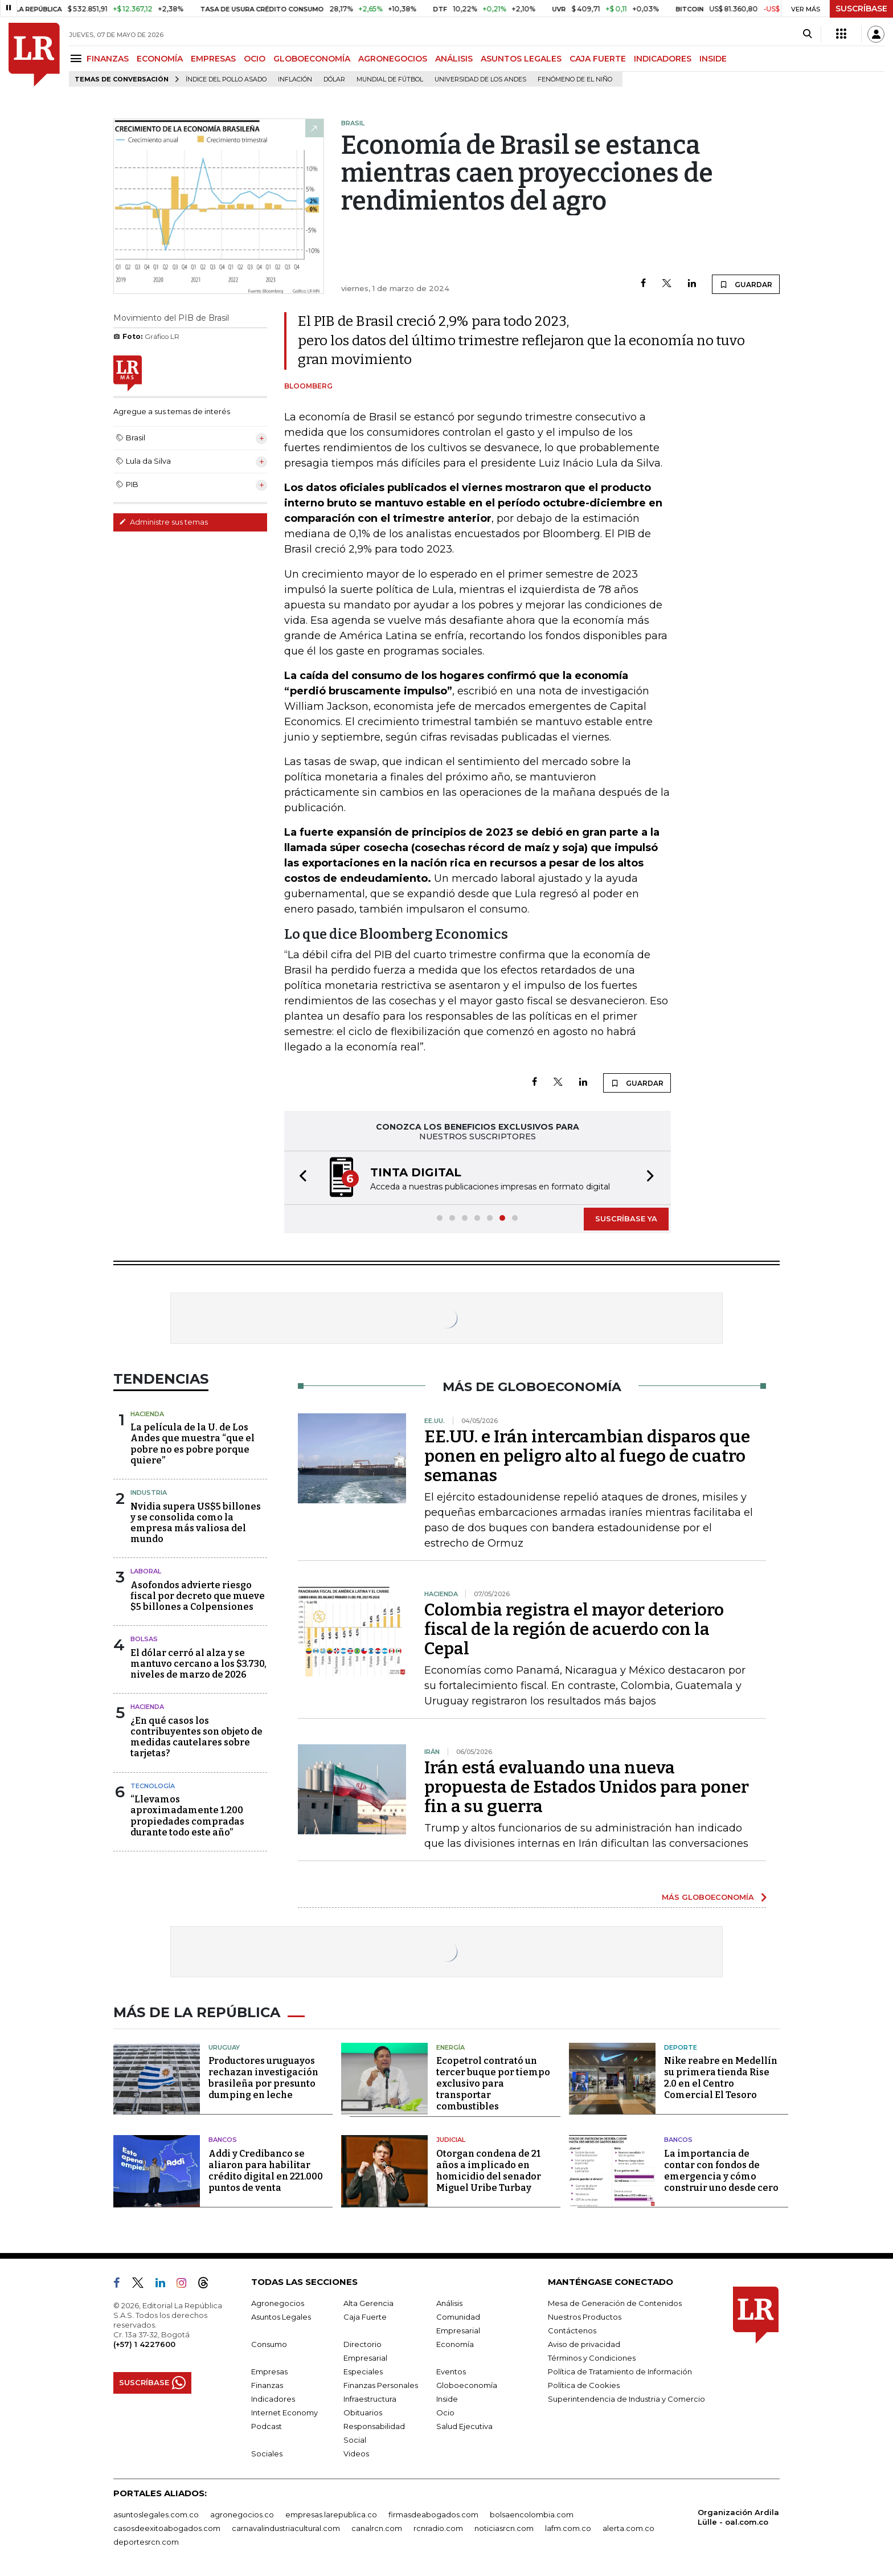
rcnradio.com (438, 2528)
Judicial (450, 2140)
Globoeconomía (466, 2385)
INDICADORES (662, 59)
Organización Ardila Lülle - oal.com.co (738, 2517)
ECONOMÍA (160, 59)
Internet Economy (284, 2412)
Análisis (449, 2303)
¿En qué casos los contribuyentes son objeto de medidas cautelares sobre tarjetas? (196, 1737)
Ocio (445, 2412)
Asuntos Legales (281, 2316)
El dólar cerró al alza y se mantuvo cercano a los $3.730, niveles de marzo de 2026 (198, 1663)
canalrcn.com (376, 2528)
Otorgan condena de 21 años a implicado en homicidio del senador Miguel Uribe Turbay (488, 2170)
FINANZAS (108, 59)
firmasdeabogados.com (433, 2514)
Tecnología (152, 1786)
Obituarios (362, 2412)
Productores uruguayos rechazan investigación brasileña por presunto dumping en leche (263, 2077)
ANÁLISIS (454, 59)
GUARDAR (745, 284)
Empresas (269, 2371)
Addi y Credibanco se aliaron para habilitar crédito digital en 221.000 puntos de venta (265, 2170)
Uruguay (224, 2047)
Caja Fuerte (365, 2316)
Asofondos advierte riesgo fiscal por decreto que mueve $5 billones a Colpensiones (197, 1596)
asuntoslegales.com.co (156, 2514)
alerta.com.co (628, 2528)
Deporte (680, 2047)
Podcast (266, 2426)
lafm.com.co (568, 2528)
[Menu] (78, 58)
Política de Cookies (584, 2385)
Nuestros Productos (584, 2316)
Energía (450, 2047)
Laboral (145, 1571)
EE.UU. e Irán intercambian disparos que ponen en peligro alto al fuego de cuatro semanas (587, 1456)
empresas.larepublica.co (331, 2514)
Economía (455, 2344)
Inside (447, 2398)
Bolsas (144, 1639)
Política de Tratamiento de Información (620, 2371)
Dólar (334, 79)
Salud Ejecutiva (464, 2426)
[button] (299, 1177)
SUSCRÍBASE (861, 8)
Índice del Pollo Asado (226, 79)
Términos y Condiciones (592, 2357)
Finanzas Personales (380, 2385)
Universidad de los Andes (480, 79)
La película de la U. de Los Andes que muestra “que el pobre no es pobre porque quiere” (192, 1444)
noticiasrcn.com (504, 2528)
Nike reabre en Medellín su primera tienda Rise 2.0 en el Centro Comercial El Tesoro (720, 2077)
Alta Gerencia (368, 2303)
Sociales (266, 2453)
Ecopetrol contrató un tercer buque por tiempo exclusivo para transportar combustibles (493, 2083)
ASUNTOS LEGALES (521, 59)
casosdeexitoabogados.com (166, 2528)
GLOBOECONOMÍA (311, 59)
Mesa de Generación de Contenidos (615, 2303)
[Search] (807, 34)
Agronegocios (277, 2303)
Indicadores (273, 2398)
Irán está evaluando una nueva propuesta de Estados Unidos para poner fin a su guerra (586, 1787)
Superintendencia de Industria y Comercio (626, 2398)
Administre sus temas (163, 521)
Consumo (269, 2344)
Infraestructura (369, 2398)
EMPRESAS (213, 59)
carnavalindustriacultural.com (286, 2528)
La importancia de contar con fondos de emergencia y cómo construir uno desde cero (721, 2170)
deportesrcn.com (146, 2541)
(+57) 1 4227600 (144, 2344)
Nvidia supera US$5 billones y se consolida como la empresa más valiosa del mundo (195, 1523)
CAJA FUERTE (598, 59)
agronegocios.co (242, 2514)
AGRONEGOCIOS (392, 59)
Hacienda (147, 1414)
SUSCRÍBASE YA (626, 1218)
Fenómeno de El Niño (575, 79)
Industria (148, 1492)
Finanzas (267, 2385)
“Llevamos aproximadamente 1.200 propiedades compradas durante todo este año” (187, 1816)
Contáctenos (572, 2330)
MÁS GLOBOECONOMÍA (708, 1897)
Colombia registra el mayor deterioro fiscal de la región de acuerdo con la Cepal (574, 1629)
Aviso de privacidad (584, 2344)
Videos (356, 2453)
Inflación (295, 79)
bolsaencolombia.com (532, 2514)
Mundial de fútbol (390, 79)
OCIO (254, 59)
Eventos (451, 2371)
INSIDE (713, 59)
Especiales (363, 2371)
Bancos (222, 2140)
